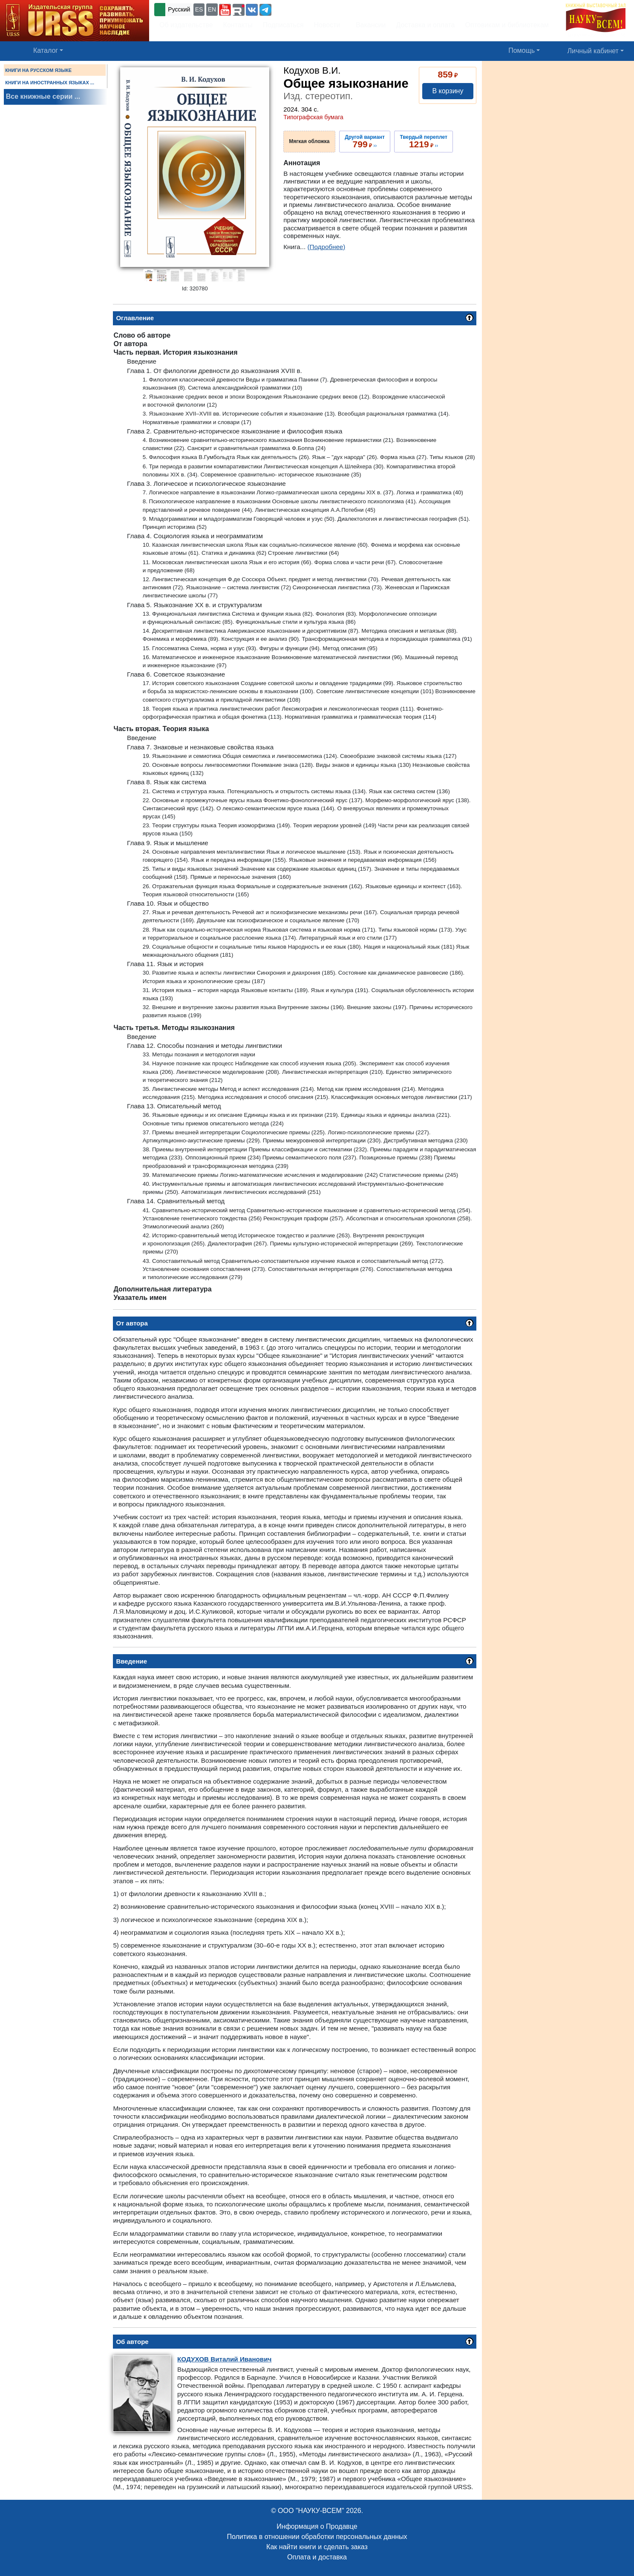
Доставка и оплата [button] (425, 25)
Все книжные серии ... (43, 96)
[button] (225, 10)
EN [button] (212, 9)
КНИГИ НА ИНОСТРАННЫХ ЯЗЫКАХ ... (49, 82)
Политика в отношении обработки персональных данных (317, 2536)
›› (365, 141)
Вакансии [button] (369, 25)
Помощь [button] (521, 50)
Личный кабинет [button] (593, 51)
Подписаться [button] (283, 25)
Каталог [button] (45, 50)
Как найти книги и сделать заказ (317, 2546)
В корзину (447, 91)
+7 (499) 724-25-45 (304, 8)
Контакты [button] (238, 25)
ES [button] (199, 9)
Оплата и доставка (317, 2557)
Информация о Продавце (317, 2526)
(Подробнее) (327, 246)
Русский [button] (179, 9)
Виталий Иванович (224, 2359)
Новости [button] (327, 25)
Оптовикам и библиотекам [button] (507, 25)
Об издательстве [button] (186, 25)
